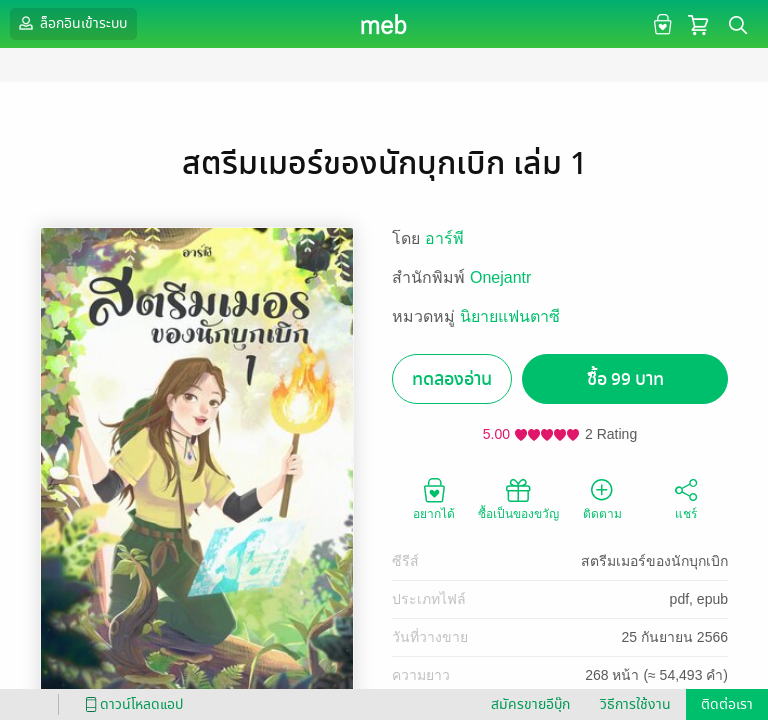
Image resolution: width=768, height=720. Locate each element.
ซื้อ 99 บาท (625, 379)
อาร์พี (444, 238)
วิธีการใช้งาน (635, 704)
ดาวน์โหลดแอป (131, 704)
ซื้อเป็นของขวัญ (518, 498)
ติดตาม (602, 498)
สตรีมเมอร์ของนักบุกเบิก (654, 561)
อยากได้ (434, 498)
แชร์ (686, 498)
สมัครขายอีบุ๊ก (530, 704)
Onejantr (500, 277)
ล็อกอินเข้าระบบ (71, 23)
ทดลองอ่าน (452, 379)
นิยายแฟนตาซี (510, 316)
